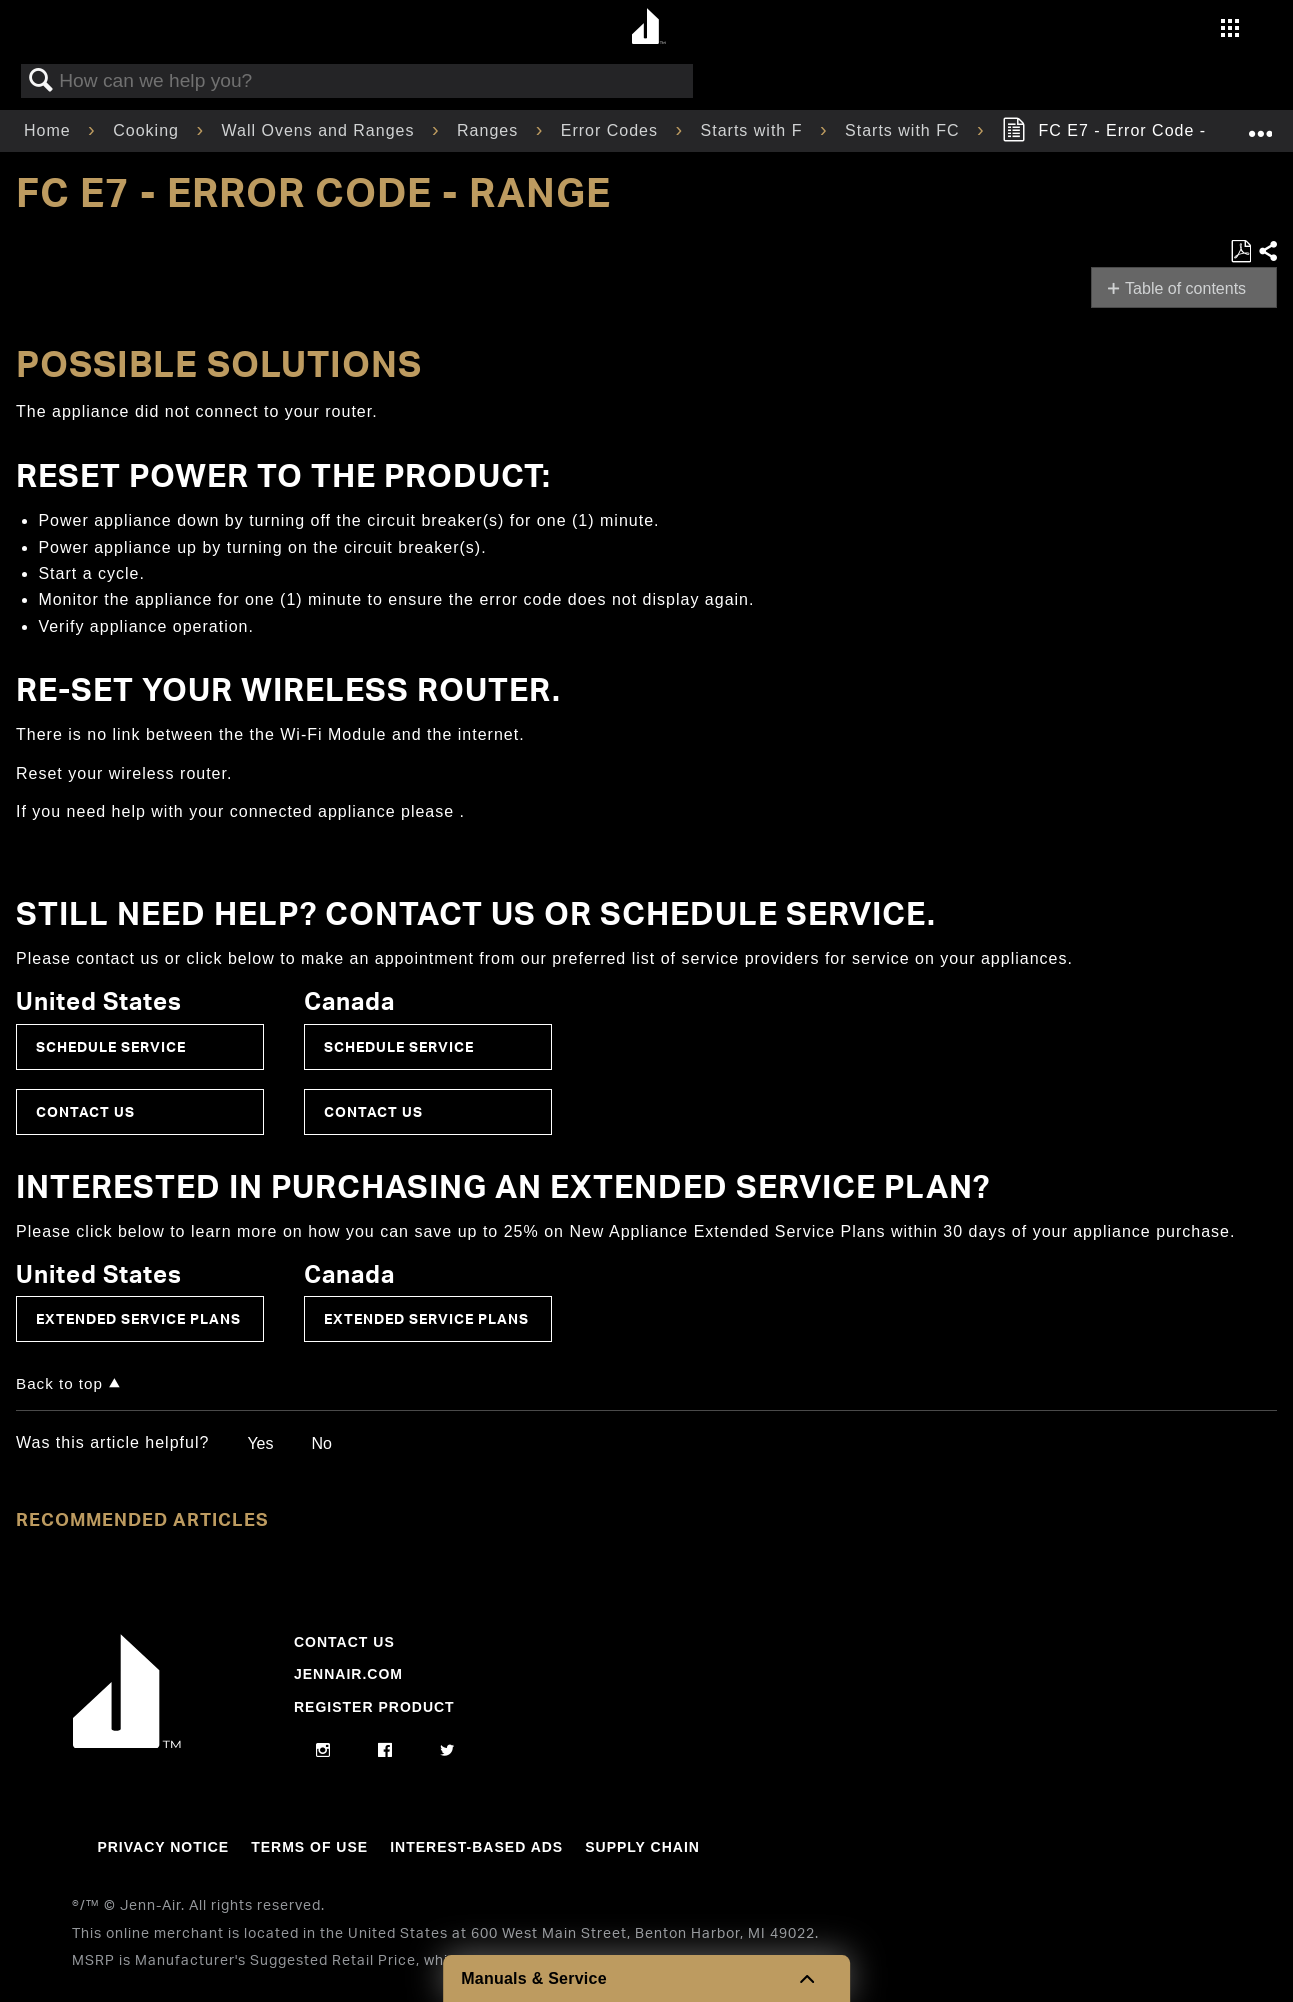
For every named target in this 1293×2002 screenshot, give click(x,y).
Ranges (490, 130)
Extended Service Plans (138, 1318)
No (321, 1443)
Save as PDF (1240, 252)
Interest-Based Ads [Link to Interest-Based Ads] (476, 1847)
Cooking (148, 130)
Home (50, 130)
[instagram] (323, 1751)
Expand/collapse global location (1260, 125)
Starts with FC (905, 130)
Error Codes (612, 130)
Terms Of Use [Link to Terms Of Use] (309, 1847)
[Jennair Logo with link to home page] (127, 1743)
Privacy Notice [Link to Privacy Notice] (163, 1847)
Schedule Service (111, 1046)
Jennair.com (348, 1674)
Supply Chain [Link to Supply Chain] (642, 1847)
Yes (260, 1443)
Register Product (374, 1707)
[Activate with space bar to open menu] (1230, 30)
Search (41, 81)
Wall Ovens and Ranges (321, 130)
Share (1267, 252)
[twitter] (447, 1751)
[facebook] (385, 1751)
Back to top (59, 1383)
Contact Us (85, 1111)
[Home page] (649, 27)
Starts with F (754, 130)
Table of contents (1185, 288)
